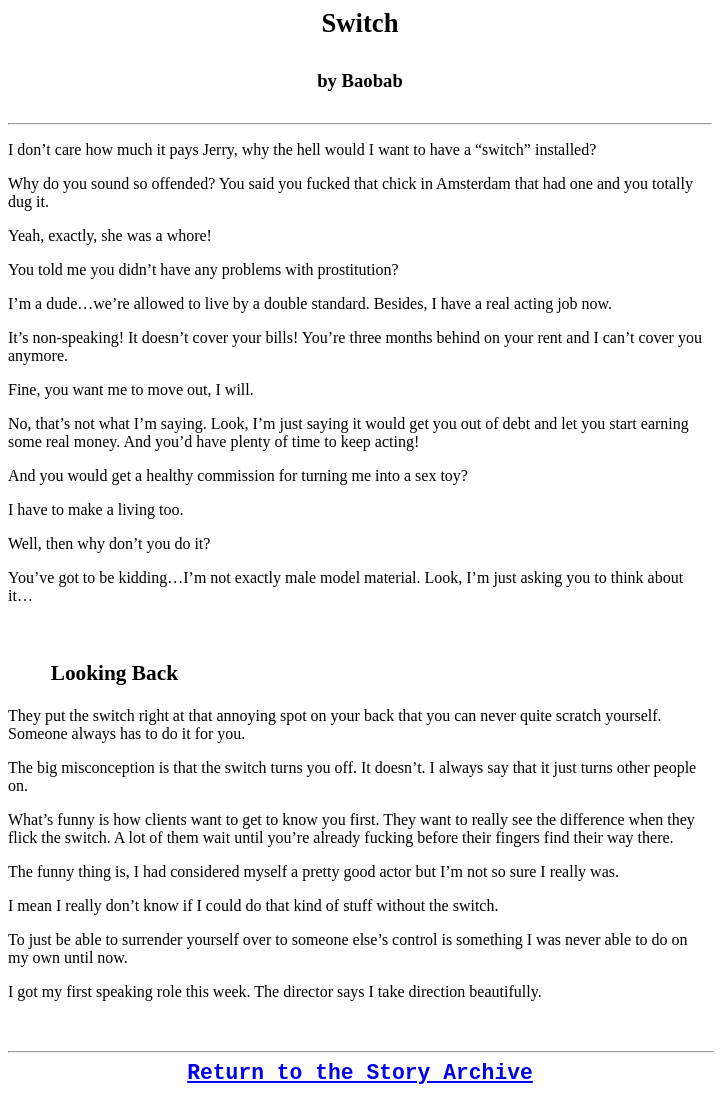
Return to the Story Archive (360, 1073)
